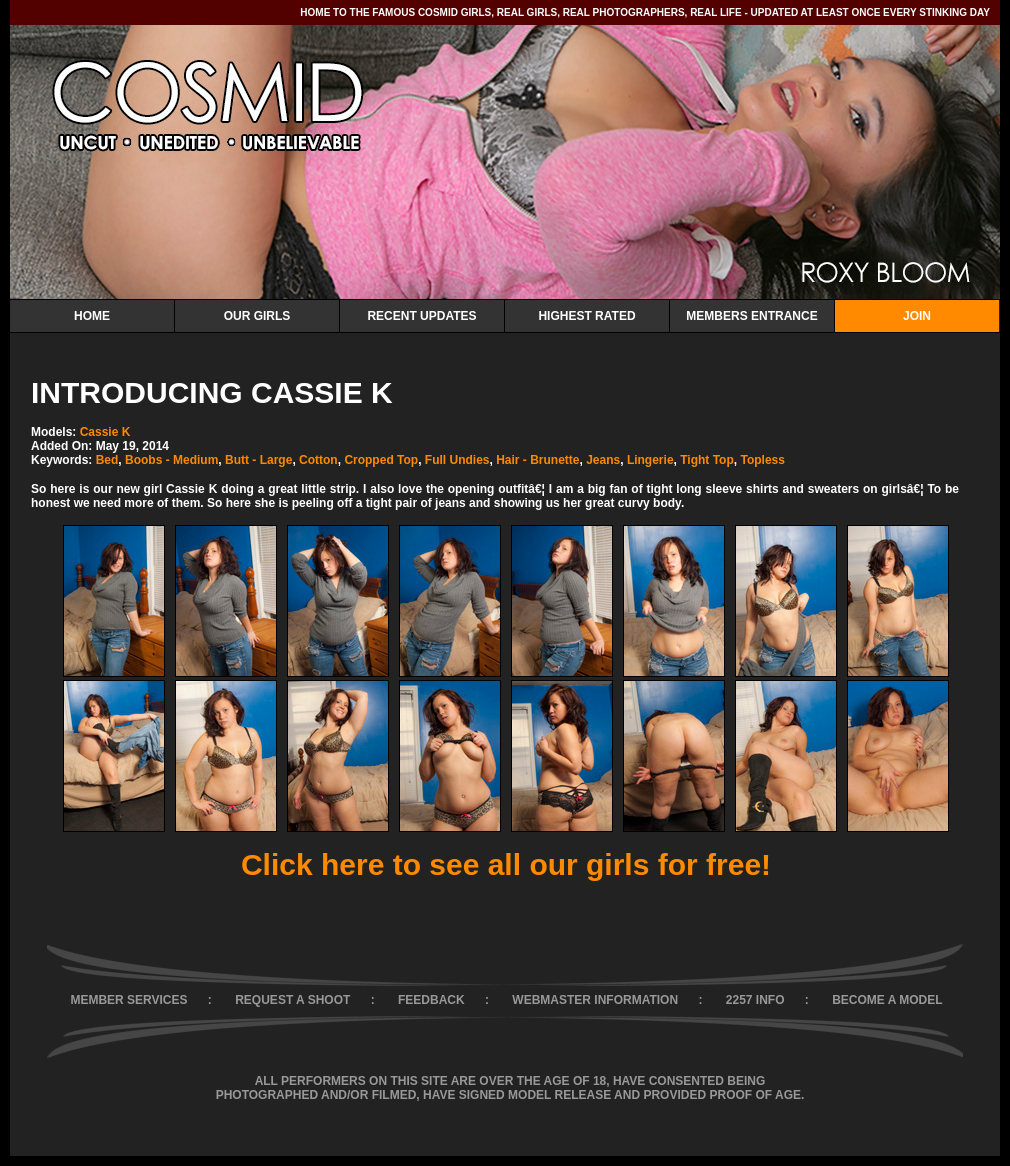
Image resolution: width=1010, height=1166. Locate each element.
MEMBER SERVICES (128, 1000)
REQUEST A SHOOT (292, 1000)
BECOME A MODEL (887, 1000)
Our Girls (257, 316)
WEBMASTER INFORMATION (595, 1000)
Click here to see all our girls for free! (506, 864)
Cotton (318, 460)
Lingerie (650, 460)
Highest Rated (586, 316)
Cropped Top (381, 460)
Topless (762, 460)
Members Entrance (751, 316)
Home (92, 316)
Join (917, 316)
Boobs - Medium (171, 460)
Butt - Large (258, 460)
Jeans (603, 460)
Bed (107, 460)
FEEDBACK (431, 1000)
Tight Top (707, 460)
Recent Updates (421, 316)
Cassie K (105, 432)
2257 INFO (755, 1000)
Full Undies (457, 460)
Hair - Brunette (537, 460)
